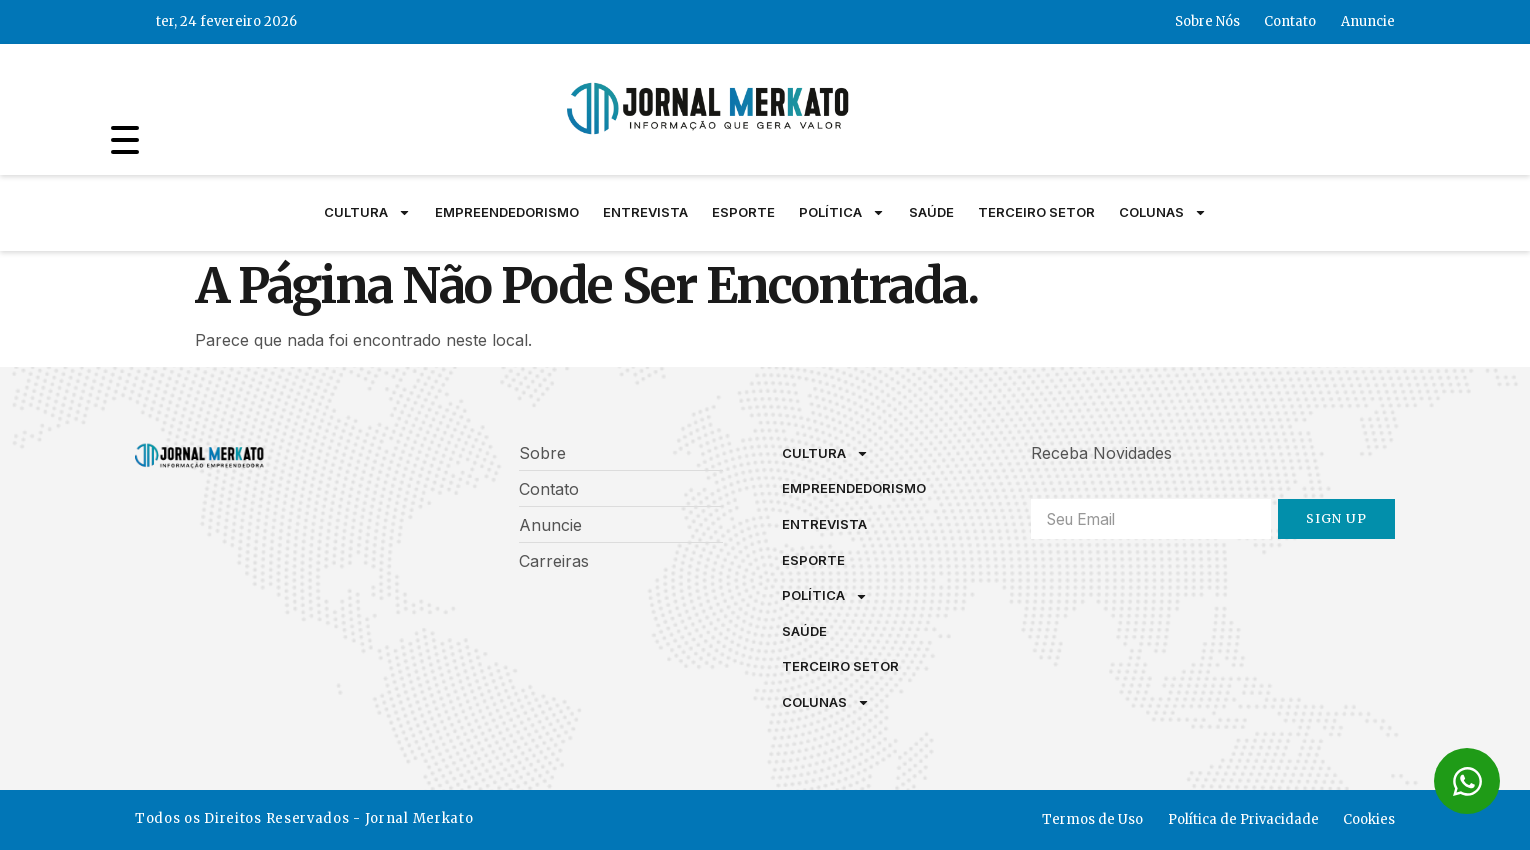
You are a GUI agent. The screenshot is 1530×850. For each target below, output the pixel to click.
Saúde (931, 212)
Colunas (1163, 213)
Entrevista (645, 212)
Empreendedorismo (507, 212)
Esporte (743, 212)
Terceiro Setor (1036, 212)
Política (842, 213)
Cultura (367, 213)
